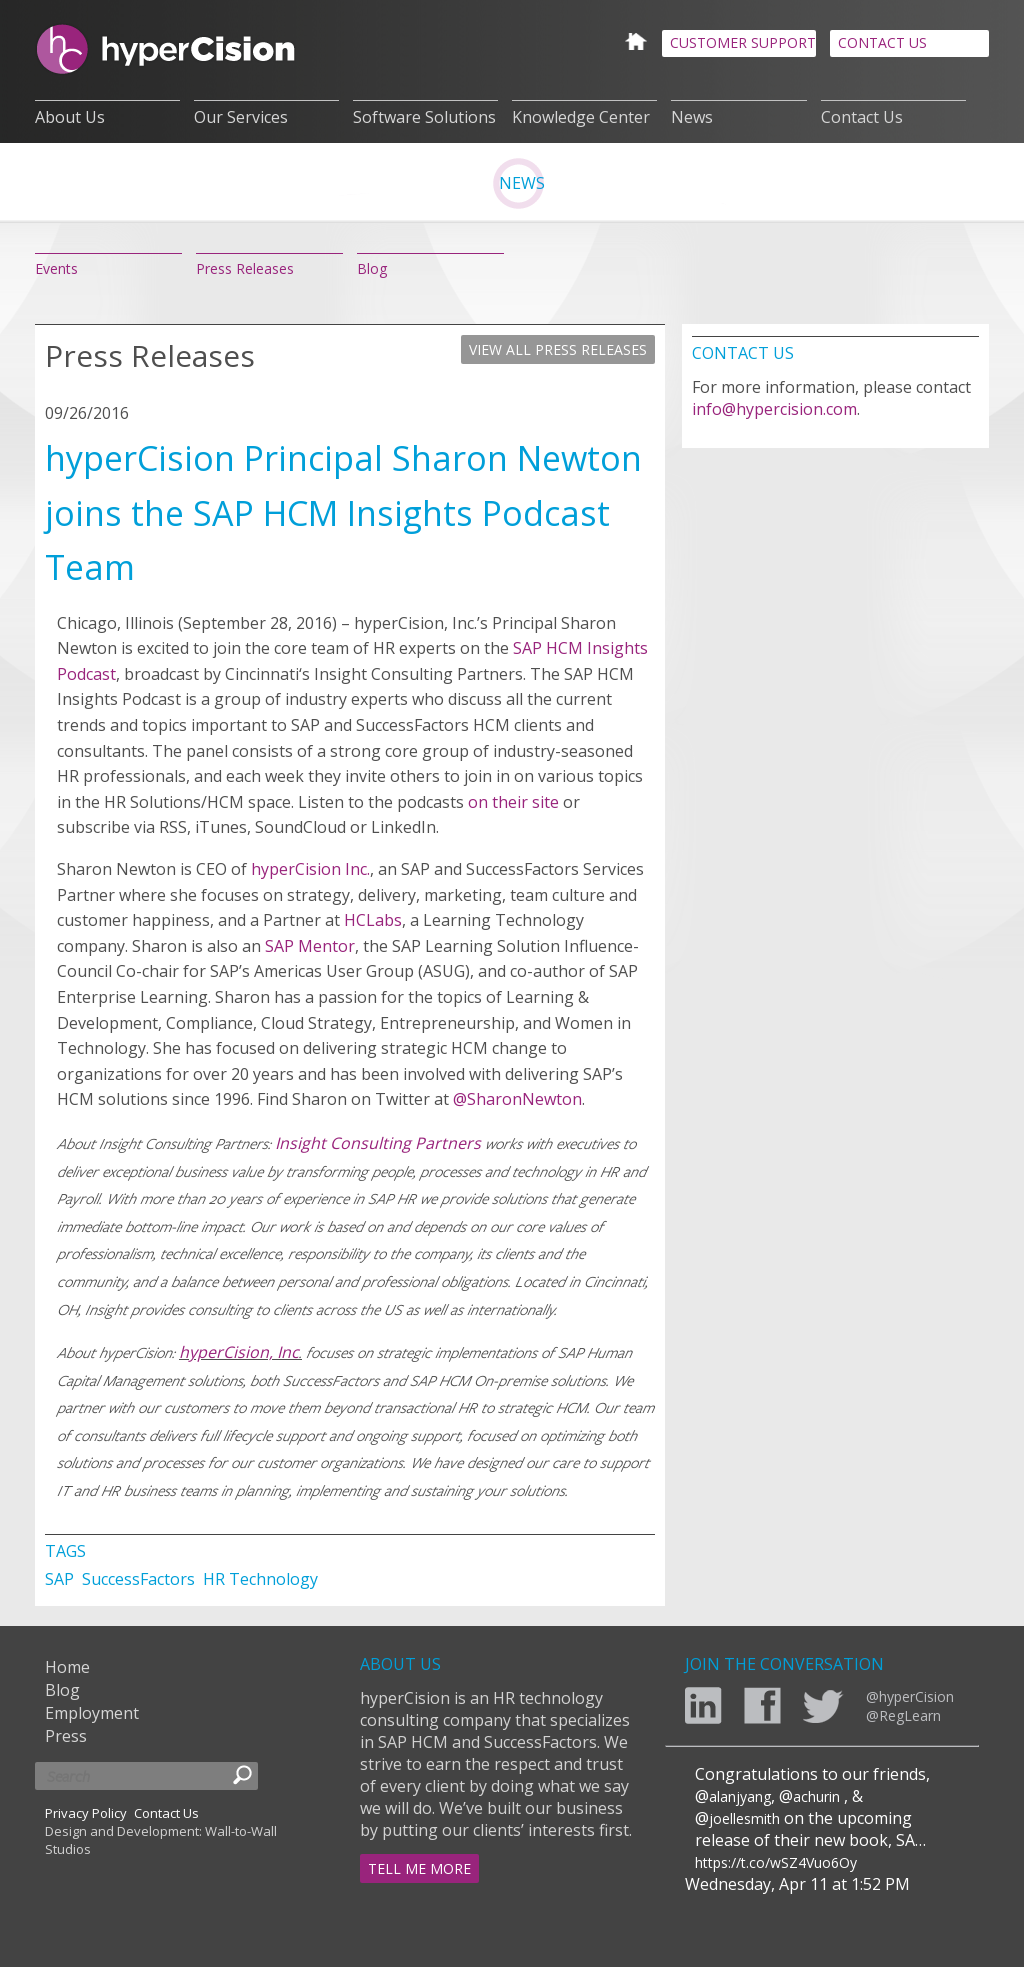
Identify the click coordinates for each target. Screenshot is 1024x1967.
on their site (513, 802)
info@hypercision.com (774, 409)
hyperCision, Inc (239, 1352)
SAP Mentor (310, 946)
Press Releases (245, 268)
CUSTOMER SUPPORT (743, 42)
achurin (816, 1796)
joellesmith (744, 1818)
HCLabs (373, 920)
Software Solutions (424, 117)
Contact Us (862, 117)
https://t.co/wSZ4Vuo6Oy (776, 1862)
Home (67, 1667)
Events (56, 268)
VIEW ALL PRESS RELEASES (558, 349)
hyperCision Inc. (310, 869)
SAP (61, 1579)
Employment (92, 1713)
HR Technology (260, 1579)
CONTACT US (882, 42)
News (692, 117)
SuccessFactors (140, 1579)
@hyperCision (910, 1696)
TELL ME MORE (419, 1868)
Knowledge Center (581, 117)
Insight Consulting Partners (378, 1143)
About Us (70, 117)
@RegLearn (903, 1715)
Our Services (241, 117)
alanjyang (740, 1796)
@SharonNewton (517, 1099)
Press (66, 1736)
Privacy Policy (86, 1813)
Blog (372, 268)
